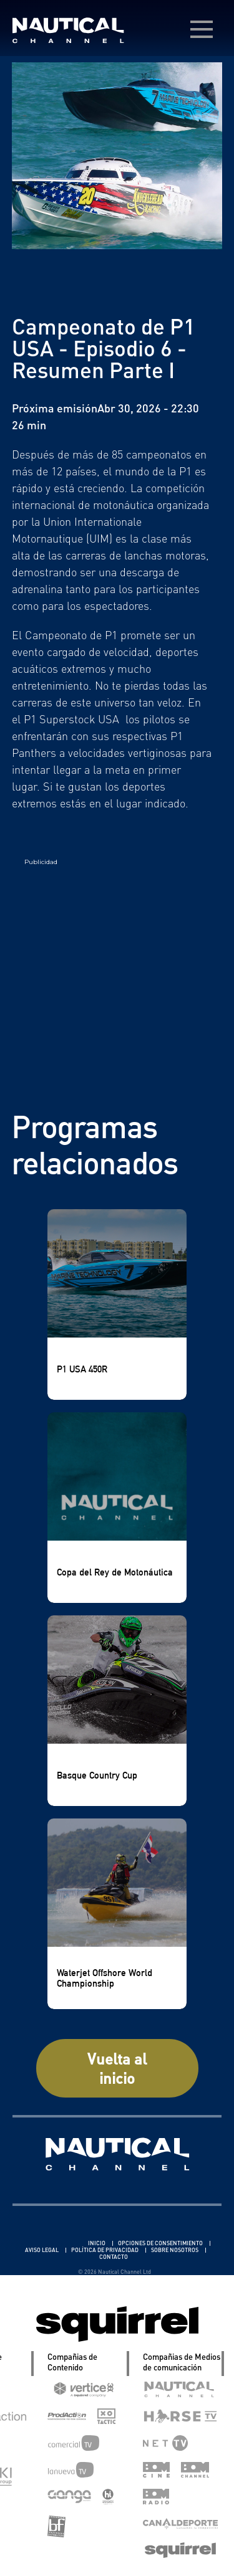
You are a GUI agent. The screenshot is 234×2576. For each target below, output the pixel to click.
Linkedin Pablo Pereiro (50, 2243)
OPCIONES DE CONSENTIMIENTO (161, 2243)
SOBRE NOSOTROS (175, 2249)
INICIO (97, 2243)
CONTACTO (113, 2256)
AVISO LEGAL (42, 2249)
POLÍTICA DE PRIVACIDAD (105, 2249)
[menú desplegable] (201, 29)
